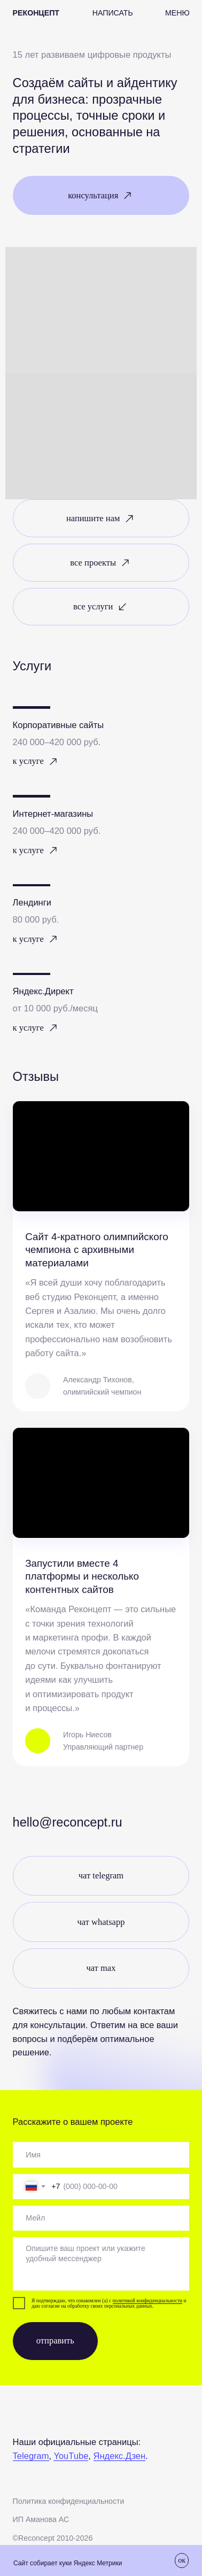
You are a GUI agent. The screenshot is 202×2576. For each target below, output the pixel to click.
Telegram (31, 2456)
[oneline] (101, 2154)
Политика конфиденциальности (69, 2501)
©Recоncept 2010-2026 (53, 2538)
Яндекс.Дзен (120, 2456)
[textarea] (101, 2264)
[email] (101, 2218)
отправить (55, 2340)
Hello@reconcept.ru (67, 1822)
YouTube (70, 2456)
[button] (112, 12)
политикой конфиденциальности (148, 2300)
